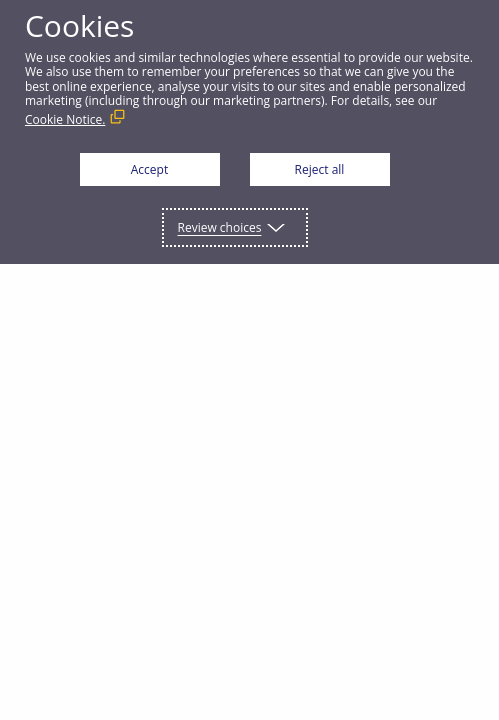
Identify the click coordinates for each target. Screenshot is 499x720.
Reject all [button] (320, 169)
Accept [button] (149, 169)
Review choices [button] (220, 227)
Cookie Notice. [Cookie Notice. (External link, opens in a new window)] (65, 119)
